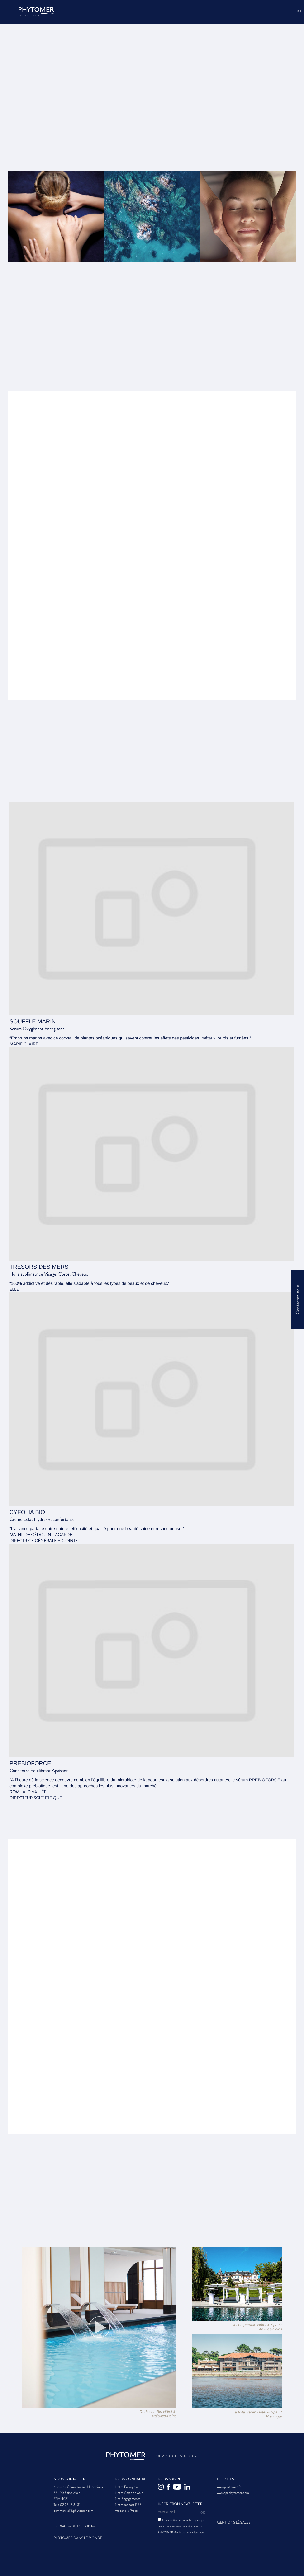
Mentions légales (233, 2522)
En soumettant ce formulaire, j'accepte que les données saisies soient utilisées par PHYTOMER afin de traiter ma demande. (181, 2526)
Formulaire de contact (76, 2526)
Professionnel (152, 2456)
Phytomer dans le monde (78, 2537)
